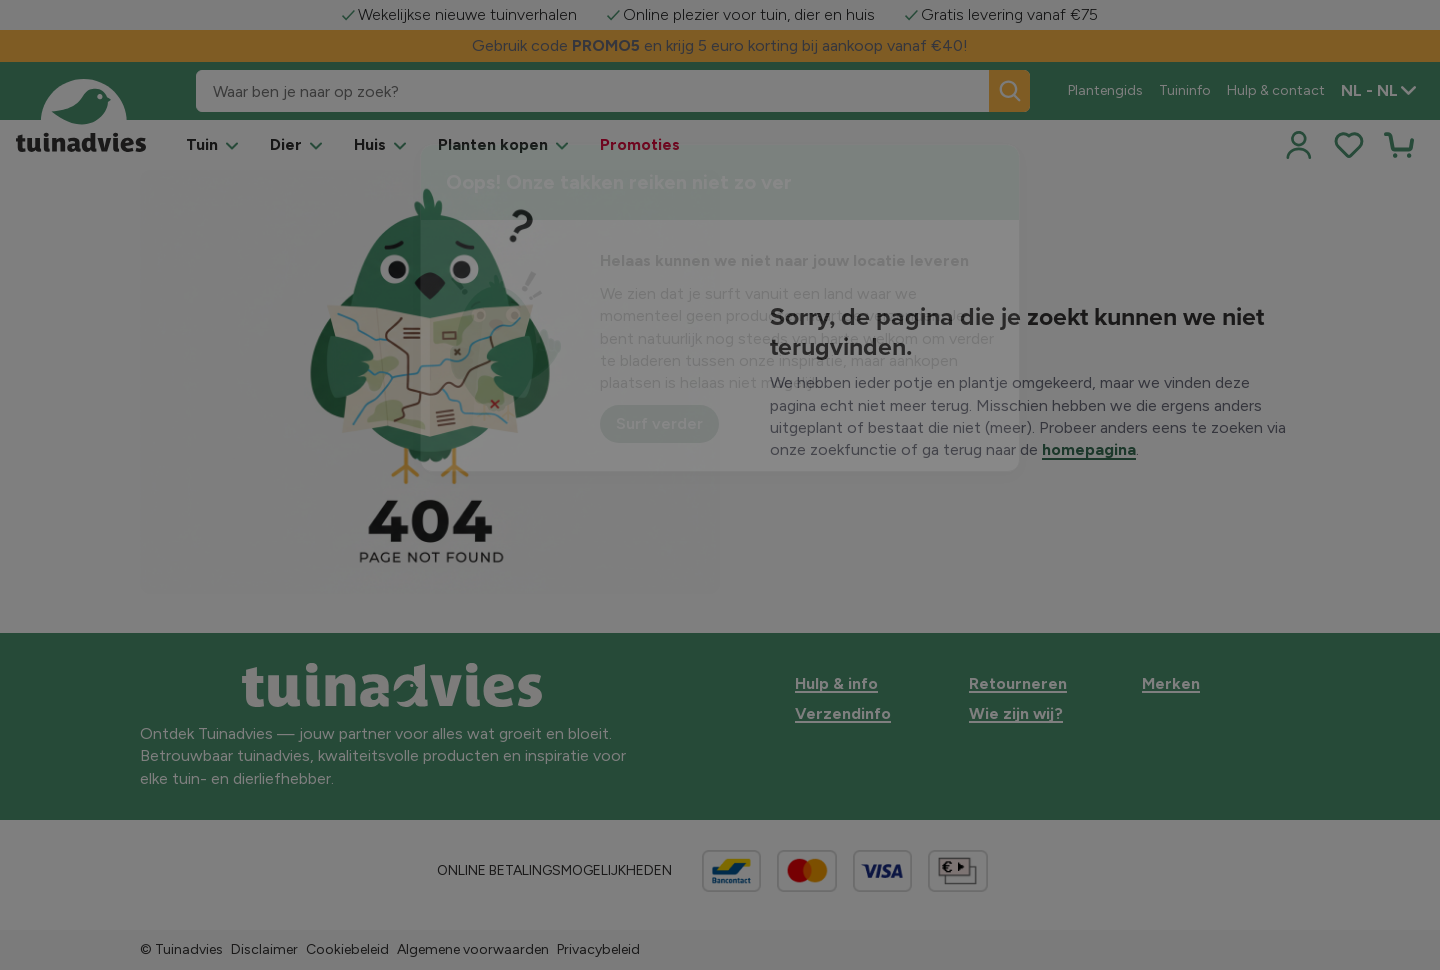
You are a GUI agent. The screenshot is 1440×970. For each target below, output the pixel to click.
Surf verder (659, 423)
